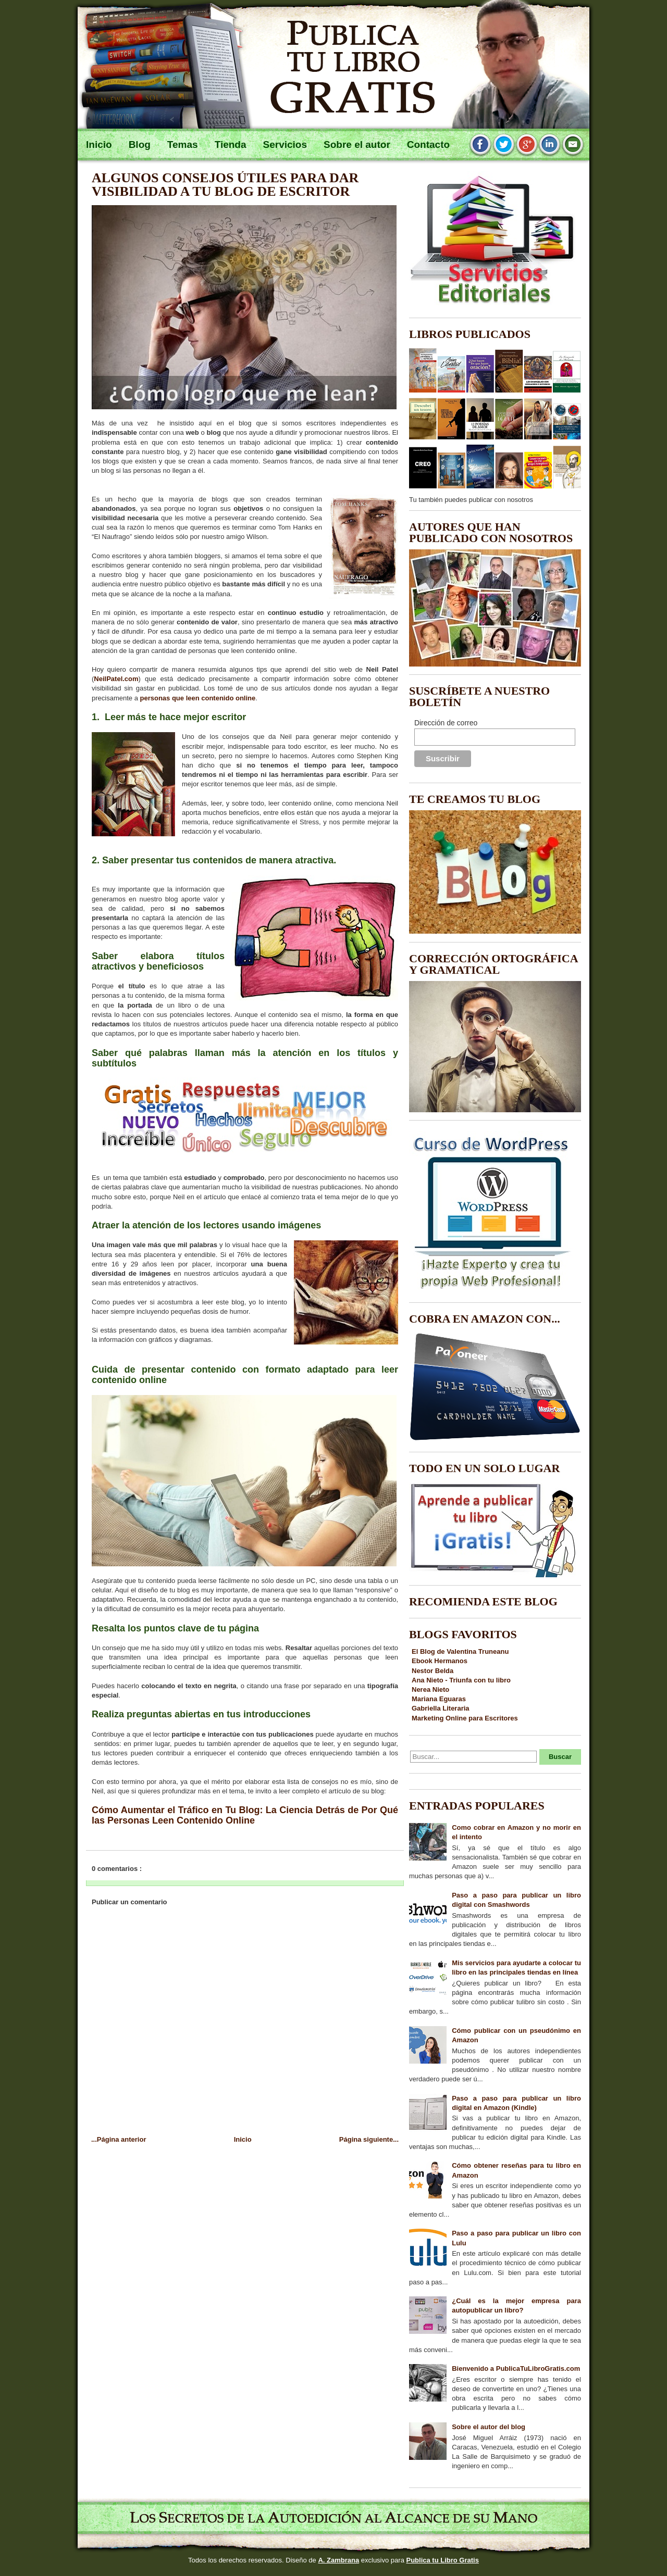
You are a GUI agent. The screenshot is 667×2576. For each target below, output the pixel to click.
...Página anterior (118, 2139)
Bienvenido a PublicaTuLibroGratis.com (516, 2368)
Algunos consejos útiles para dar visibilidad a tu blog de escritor (225, 184)
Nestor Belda (432, 1671)
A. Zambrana (338, 2560)
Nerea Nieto (430, 1689)
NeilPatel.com (116, 679)
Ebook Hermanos (439, 1661)
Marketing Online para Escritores (465, 1718)
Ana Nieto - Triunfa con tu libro (461, 1680)
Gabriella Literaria (441, 1708)
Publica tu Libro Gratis (442, 2560)
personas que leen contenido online (198, 698)
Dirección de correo (445, 723)
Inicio (243, 2139)
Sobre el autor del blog (488, 2427)
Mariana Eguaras (439, 1699)
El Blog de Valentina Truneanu (460, 1651)
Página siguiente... (369, 2139)
